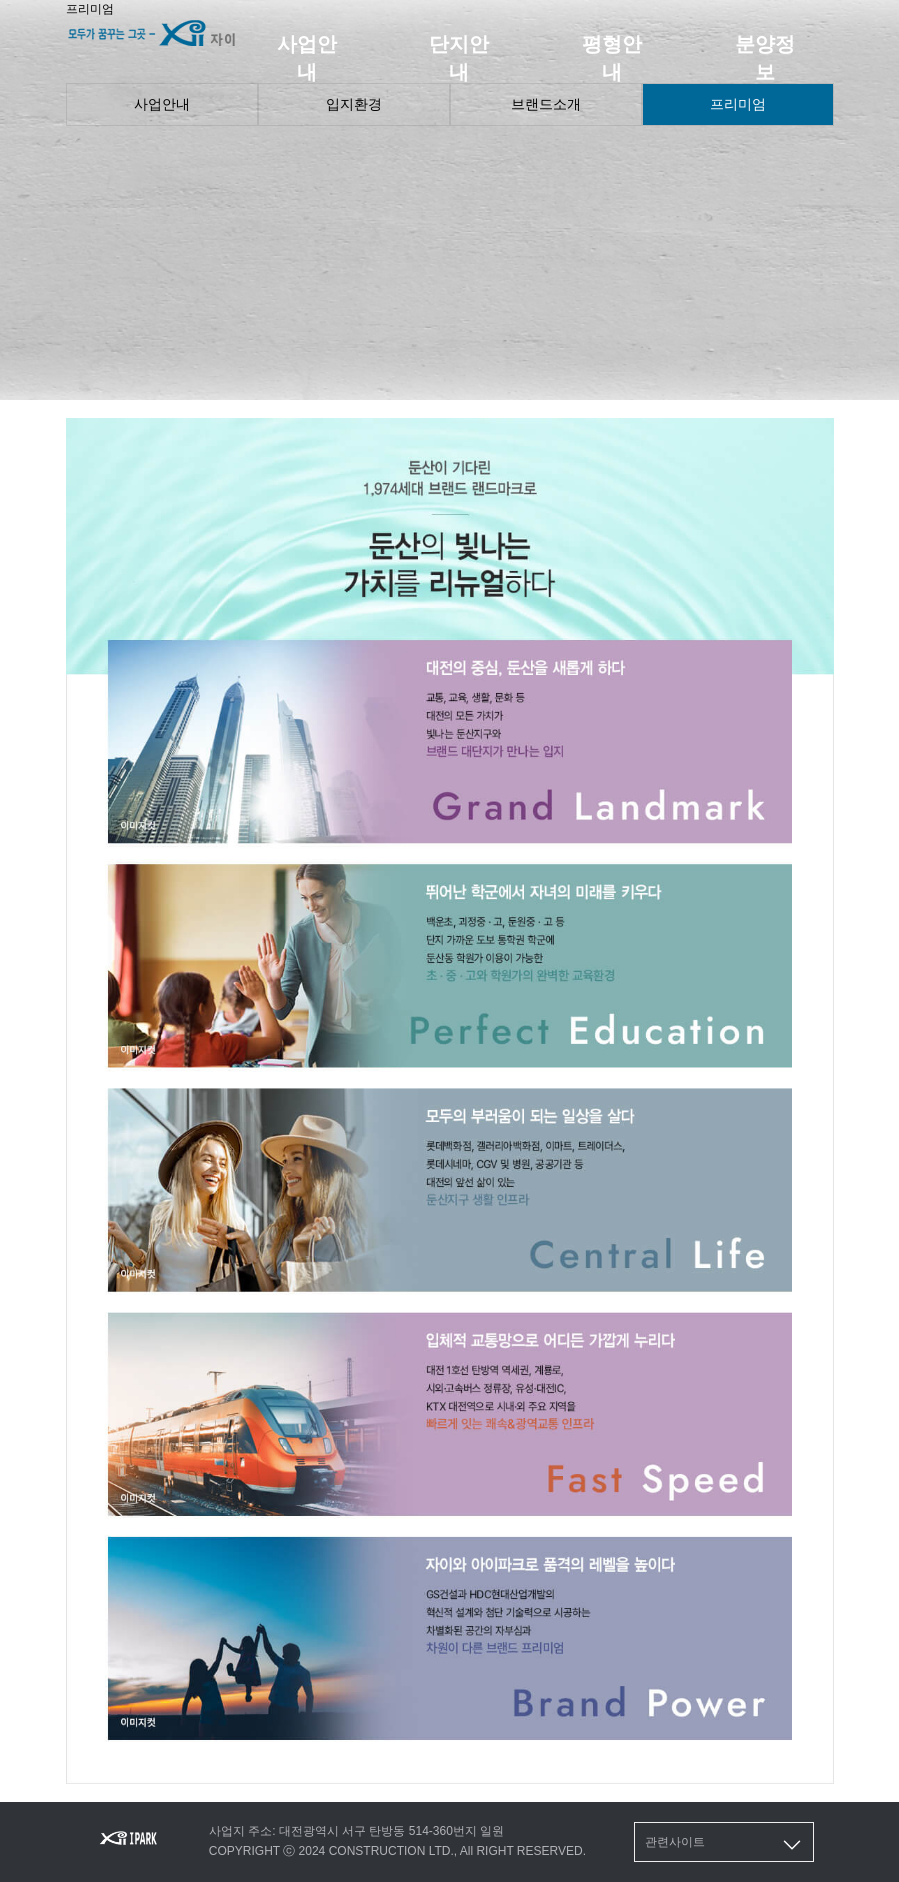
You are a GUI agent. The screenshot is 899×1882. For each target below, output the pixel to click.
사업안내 (307, 58)
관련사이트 (724, 1845)
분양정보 (765, 58)
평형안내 (612, 58)
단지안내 (459, 58)
